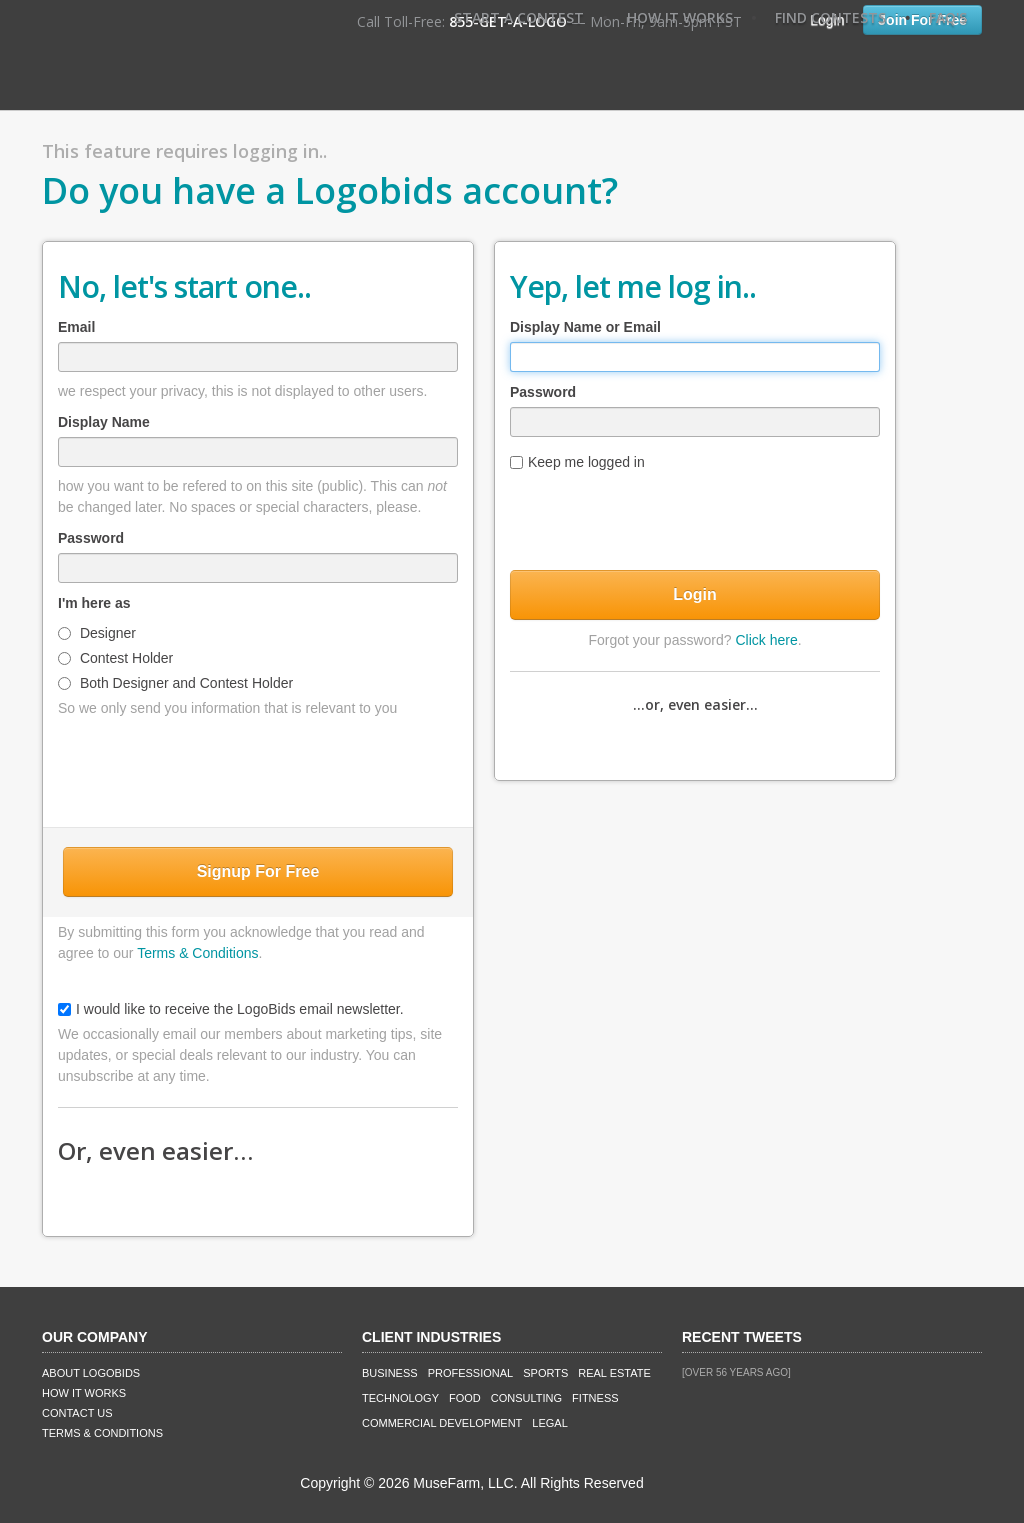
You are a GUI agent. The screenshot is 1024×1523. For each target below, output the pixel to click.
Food (465, 1398)
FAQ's (948, 17)
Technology (400, 1398)
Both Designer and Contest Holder (175, 683)
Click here (766, 640)
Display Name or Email (585, 327)
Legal (549, 1423)
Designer (97, 633)
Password (91, 538)
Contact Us (77, 1413)
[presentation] (258, 768)
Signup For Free (258, 871)
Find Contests (830, 17)
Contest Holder (115, 658)
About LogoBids (91, 1373)
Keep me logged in (577, 462)
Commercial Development (442, 1423)
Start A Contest (519, 17)
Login (695, 594)
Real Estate (614, 1373)
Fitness (595, 1398)
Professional (471, 1373)
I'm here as (94, 603)
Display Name (104, 422)
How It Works (680, 17)
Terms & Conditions (197, 953)
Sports (545, 1373)
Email (76, 327)
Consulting (526, 1398)
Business (390, 1373)
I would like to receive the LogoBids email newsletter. (231, 1009)
